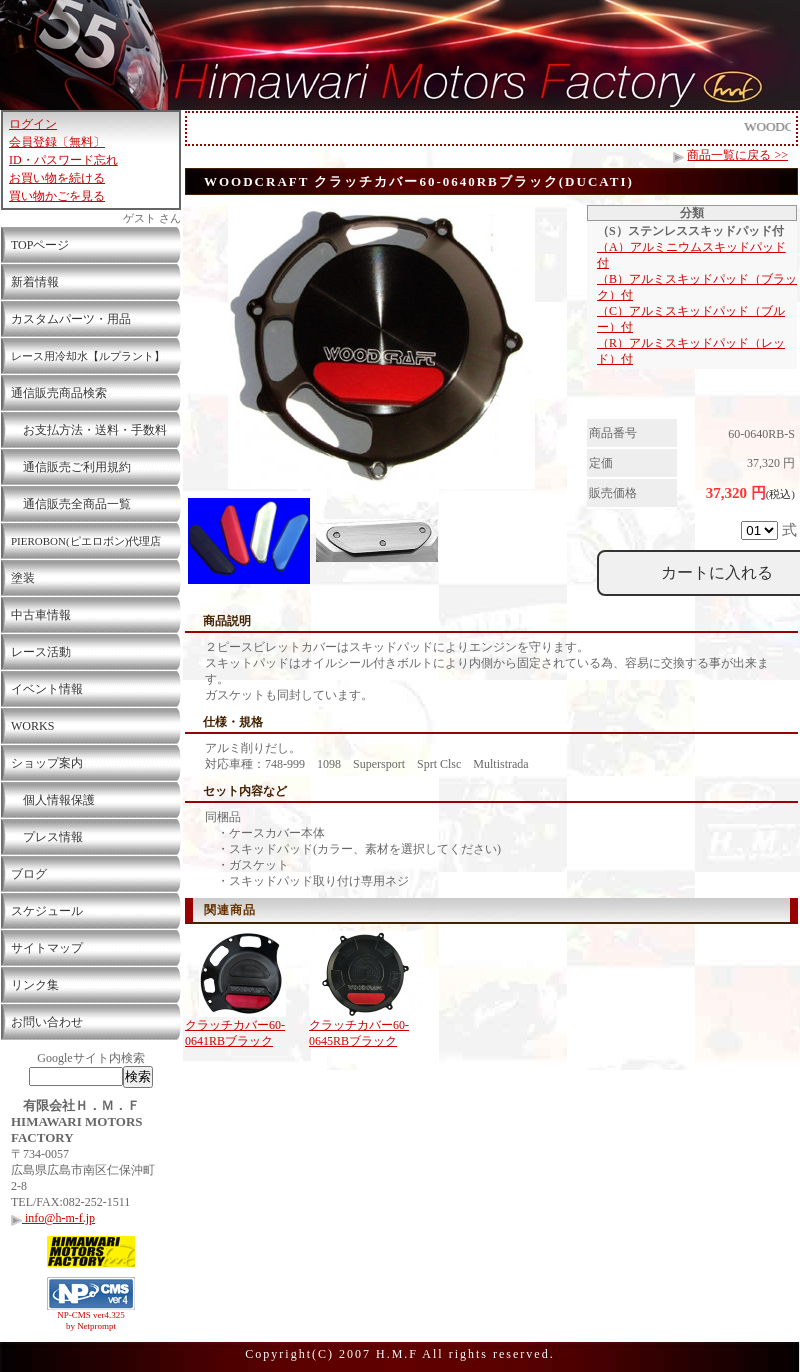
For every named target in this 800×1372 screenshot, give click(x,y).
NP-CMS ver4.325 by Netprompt (91, 1320)
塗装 (23, 578)
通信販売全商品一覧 (71, 504)
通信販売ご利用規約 (71, 467)
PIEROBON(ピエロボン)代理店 (86, 541)
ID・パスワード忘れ (63, 160)
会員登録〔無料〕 (57, 142)
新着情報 (35, 282)
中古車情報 (41, 615)
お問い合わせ (47, 1022)
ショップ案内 (47, 763)
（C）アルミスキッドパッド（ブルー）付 (691, 319)
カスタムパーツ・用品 (71, 319)
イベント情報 (47, 689)
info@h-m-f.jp (53, 1218)
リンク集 (35, 985)
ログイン (33, 124)
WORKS (32, 726)
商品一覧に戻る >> (737, 155)
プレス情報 (47, 837)
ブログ (29, 874)
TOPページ (40, 245)
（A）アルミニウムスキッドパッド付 (691, 255)
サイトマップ (47, 948)
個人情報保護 (53, 800)
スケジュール (47, 911)
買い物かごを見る (57, 196)
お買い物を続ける (57, 178)
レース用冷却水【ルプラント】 (88, 356)
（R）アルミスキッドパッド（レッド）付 (691, 351)
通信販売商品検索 (59, 393)
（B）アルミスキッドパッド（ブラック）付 (697, 287)
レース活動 (41, 652)
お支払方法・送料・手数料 (89, 430)
